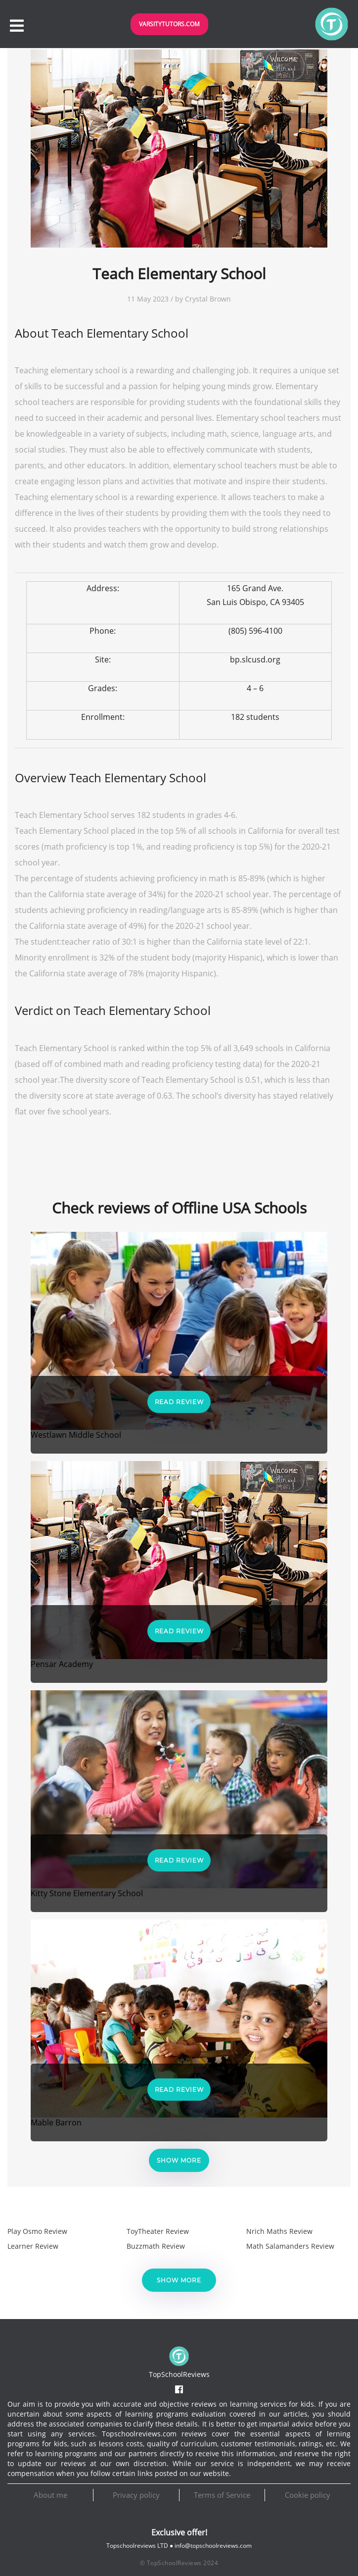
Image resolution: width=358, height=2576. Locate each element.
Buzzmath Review (156, 2246)
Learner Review (32, 2246)
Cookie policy (307, 2495)
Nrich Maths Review (279, 2231)
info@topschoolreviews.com (213, 2545)
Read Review (179, 1402)
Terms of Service (222, 2495)
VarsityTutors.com (169, 24)
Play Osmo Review (37, 2231)
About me (50, 2495)
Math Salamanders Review (290, 2246)
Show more (179, 2160)
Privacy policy (136, 2495)
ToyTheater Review (158, 2231)
